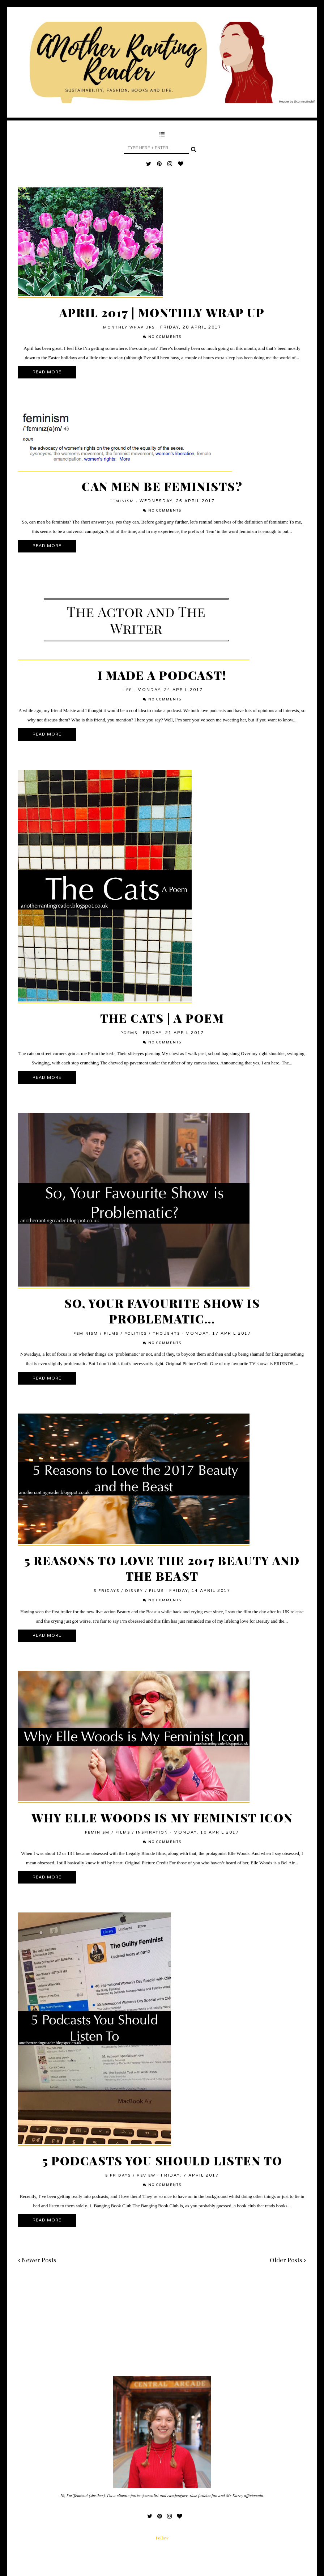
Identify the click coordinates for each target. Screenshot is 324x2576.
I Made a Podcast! (162, 675)
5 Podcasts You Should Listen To (162, 2160)
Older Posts (288, 2260)
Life (127, 690)
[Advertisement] (162, 2325)
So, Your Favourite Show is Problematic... (162, 1310)
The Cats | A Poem (162, 1018)
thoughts (166, 1333)
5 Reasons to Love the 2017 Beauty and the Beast (162, 1568)
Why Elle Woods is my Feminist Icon (162, 1817)
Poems (128, 1033)
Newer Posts (37, 2260)
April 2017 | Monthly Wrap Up (162, 312)
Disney (134, 1591)
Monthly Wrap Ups (129, 327)
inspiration (152, 1832)
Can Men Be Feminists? (162, 486)
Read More (47, 372)
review (146, 2175)
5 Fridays (106, 1591)
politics (135, 1333)
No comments (165, 337)
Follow (162, 2538)
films (111, 1333)
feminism (122, 501)
